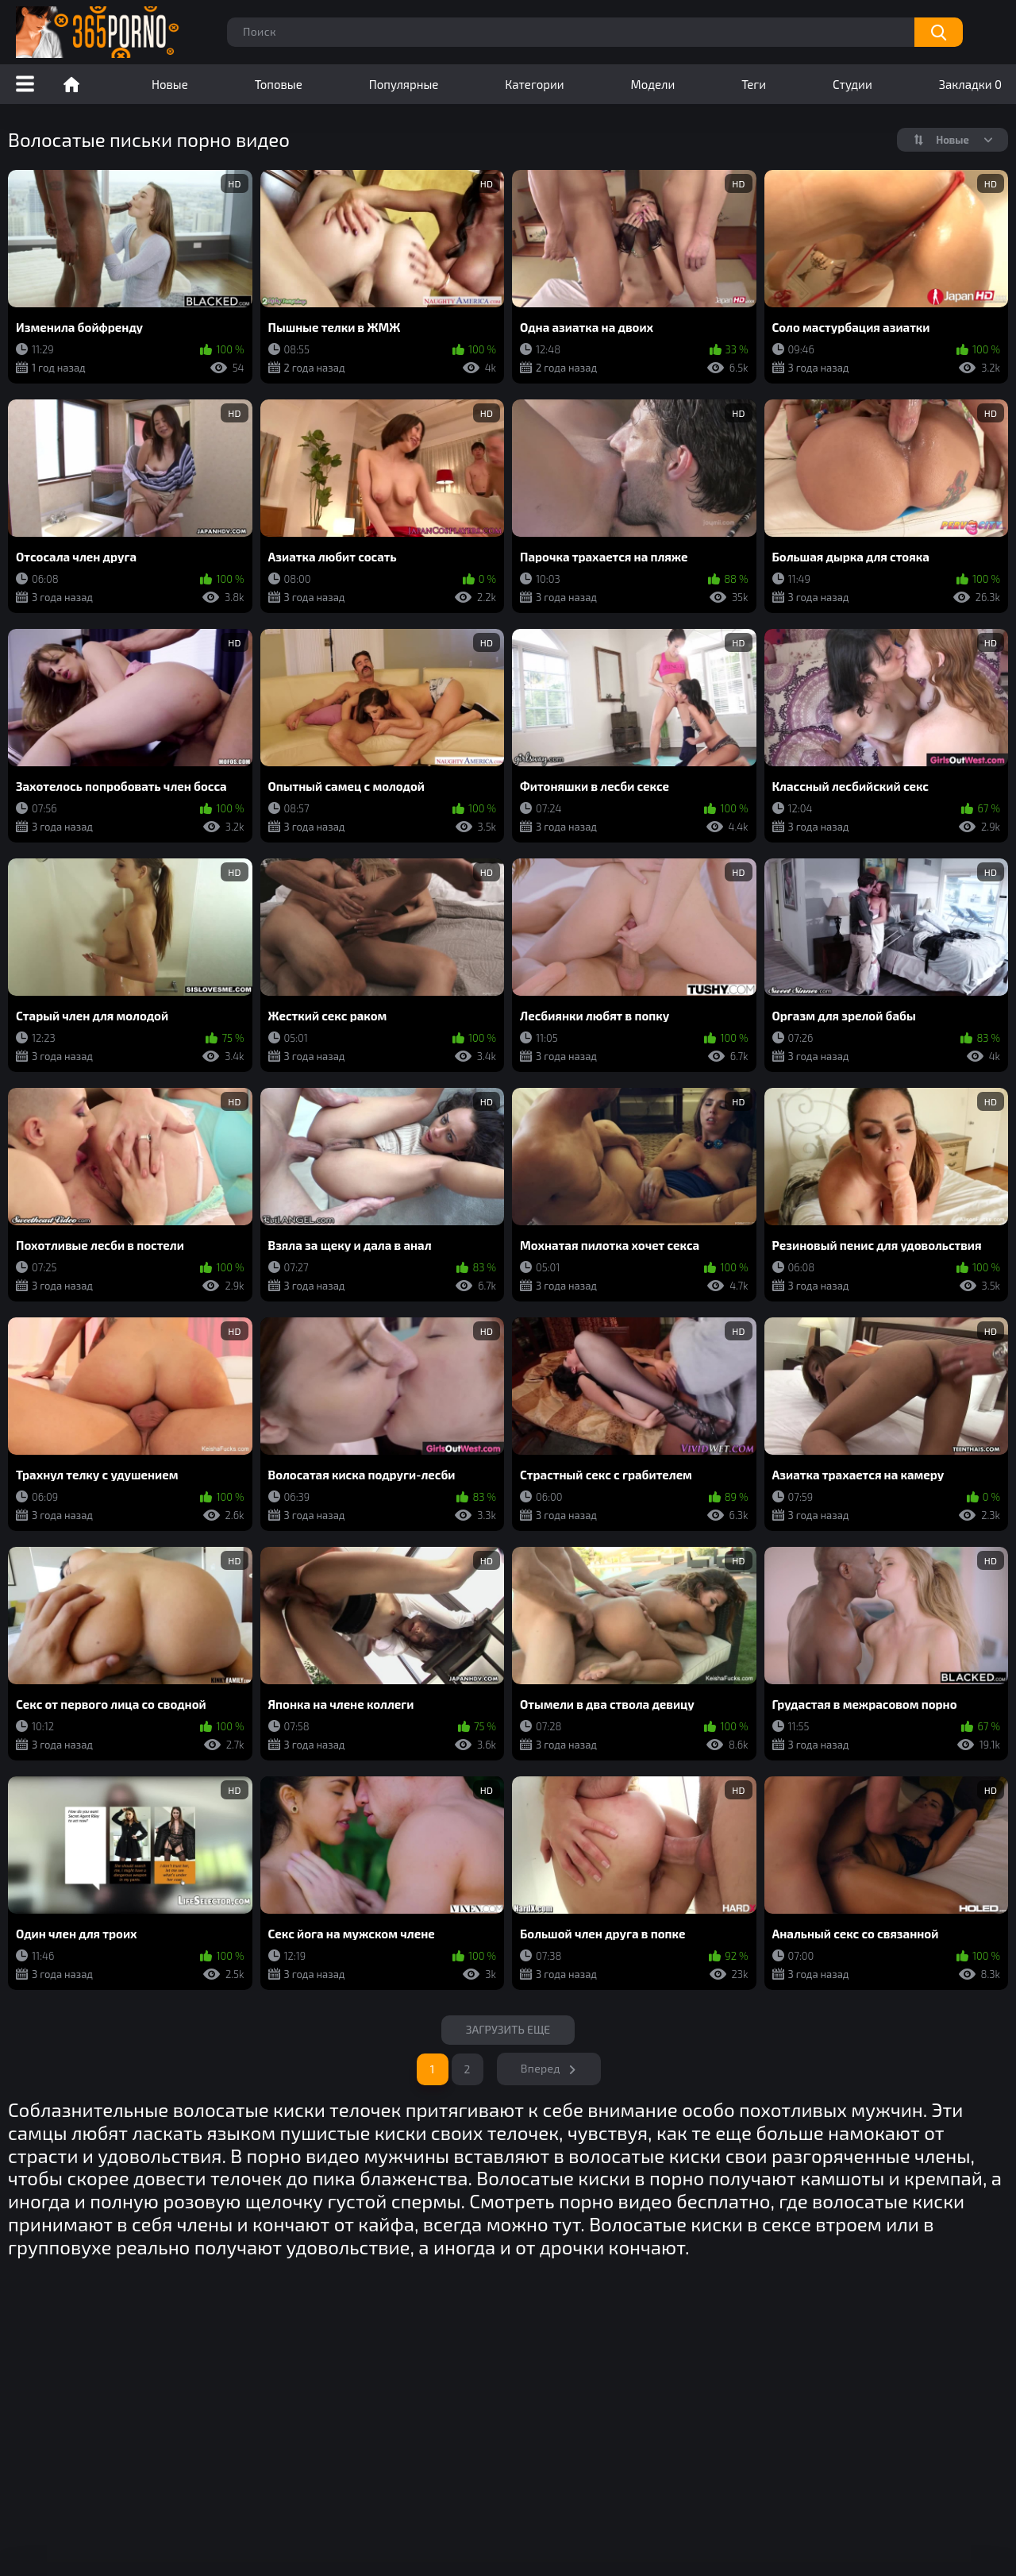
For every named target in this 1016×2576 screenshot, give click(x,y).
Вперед (540, 2068)
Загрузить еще (508, 2029)
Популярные (404, 84)
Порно (71, 84)
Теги (753, 84)
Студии (852, 84)
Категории (534, 84)
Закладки (970, 84)
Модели (653, 84)
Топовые (278, 84)
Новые (170, 84)
